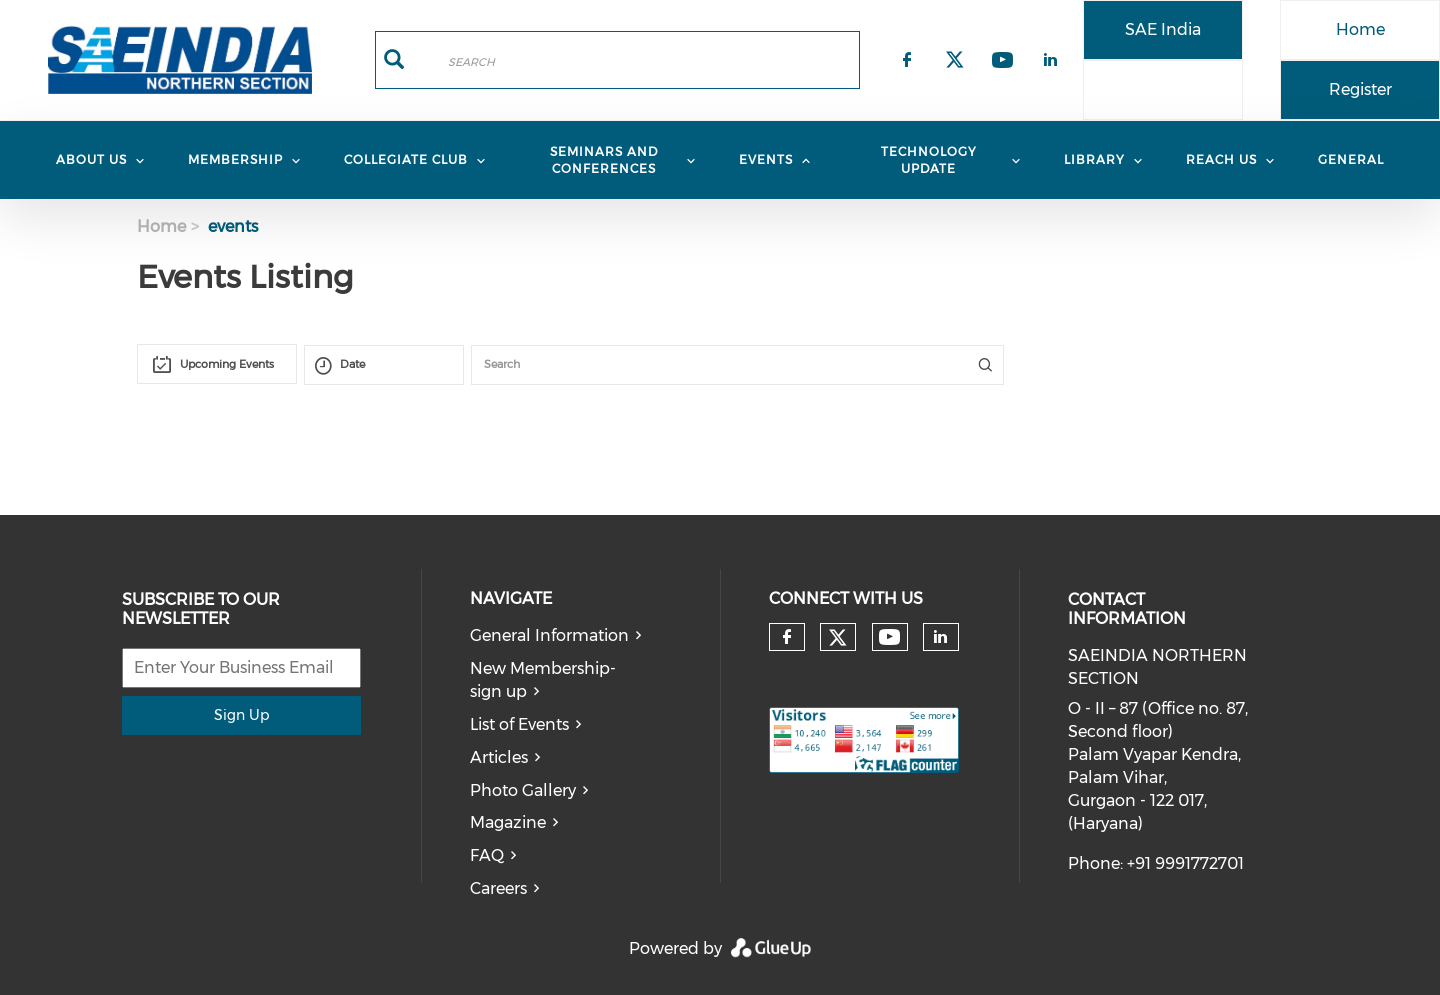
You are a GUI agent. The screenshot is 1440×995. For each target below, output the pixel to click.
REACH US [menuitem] (1221, 159)
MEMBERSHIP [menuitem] (235, 159)
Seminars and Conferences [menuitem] (604, 160)
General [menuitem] (1351, 159)
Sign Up (241, 715)
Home (1360, 29)
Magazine (508, 822)
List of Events (519, 724)
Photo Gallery (523, 790)
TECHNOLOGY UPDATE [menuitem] (929, 160)
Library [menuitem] (1094, 159)
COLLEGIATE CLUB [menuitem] (406, 159)
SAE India (1163, 29)
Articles (499, 757)
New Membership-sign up (543, 680)
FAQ (487, 855)
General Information (549, 635)
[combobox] (216, 364)
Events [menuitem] (766, 159)
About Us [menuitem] (91, 159)
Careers (498, 888)
